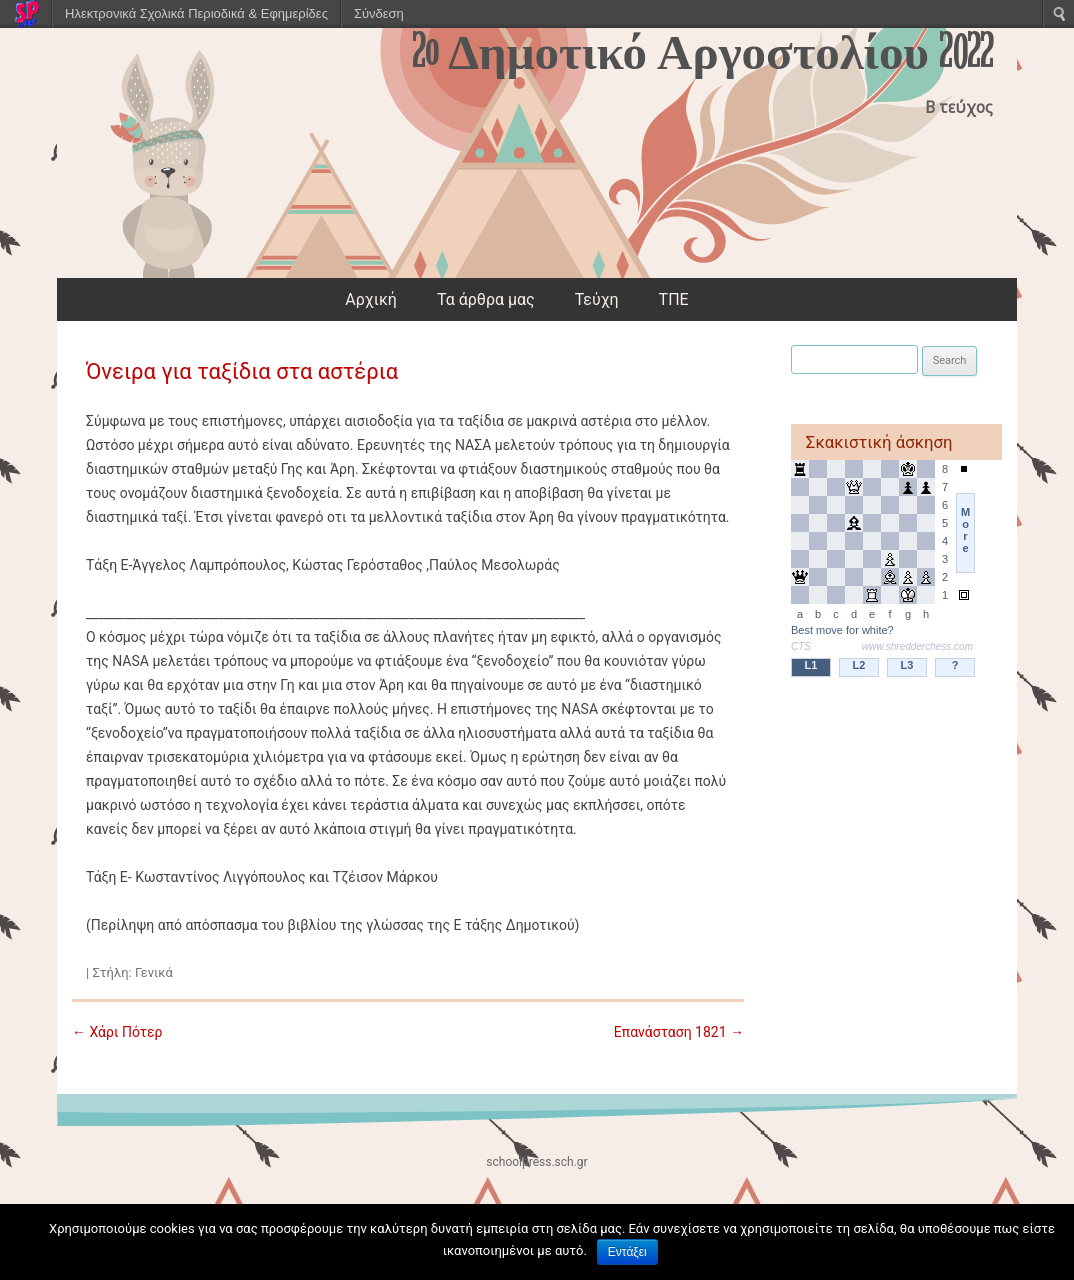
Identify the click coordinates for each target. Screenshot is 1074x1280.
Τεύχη (597, 299)
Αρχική (371, 299)
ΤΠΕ (674, 299)
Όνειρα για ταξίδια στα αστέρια (242, 371)
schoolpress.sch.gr (536, 1162)
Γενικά (154, 972)
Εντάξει (627, 1252)
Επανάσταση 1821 (679, 1032)
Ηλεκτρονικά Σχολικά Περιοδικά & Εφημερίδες (196, 13)
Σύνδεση (379, 13)
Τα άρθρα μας (486, 299)
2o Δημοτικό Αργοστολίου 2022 (702, 53)
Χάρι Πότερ (117, 1032)
